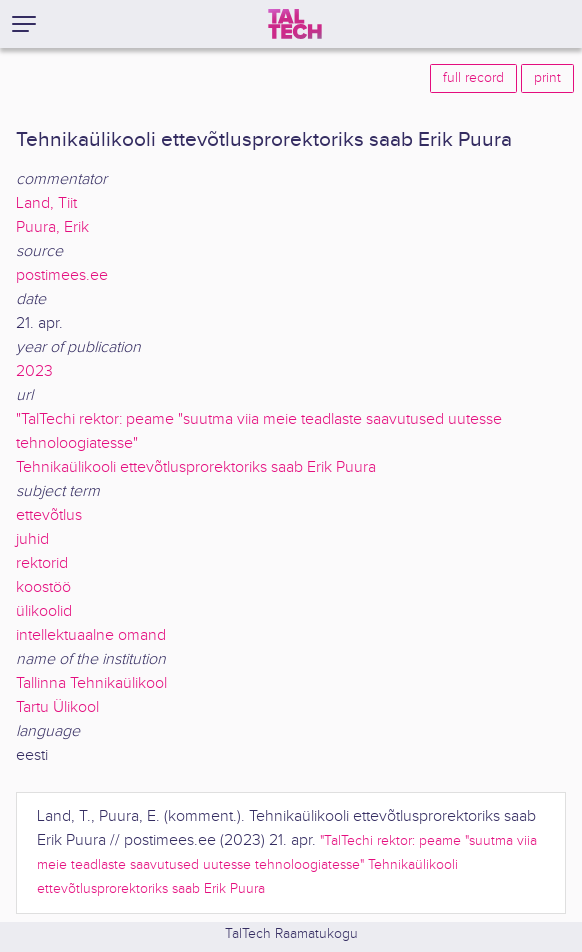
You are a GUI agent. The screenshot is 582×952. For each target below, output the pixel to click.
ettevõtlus (49, 515)
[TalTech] (295, 24)
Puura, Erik (52, 227)
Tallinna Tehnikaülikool (91, 683)
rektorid (42, 563)
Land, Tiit (46, 203)
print (547, 78)
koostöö (43, 587)
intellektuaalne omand (91, 635)
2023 (34, 371)
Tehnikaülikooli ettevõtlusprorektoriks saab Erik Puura (196, 467)
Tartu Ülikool (57, 707)
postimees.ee (62, 275)
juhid (32, 539)
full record (473, 78)
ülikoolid (44, 611)
